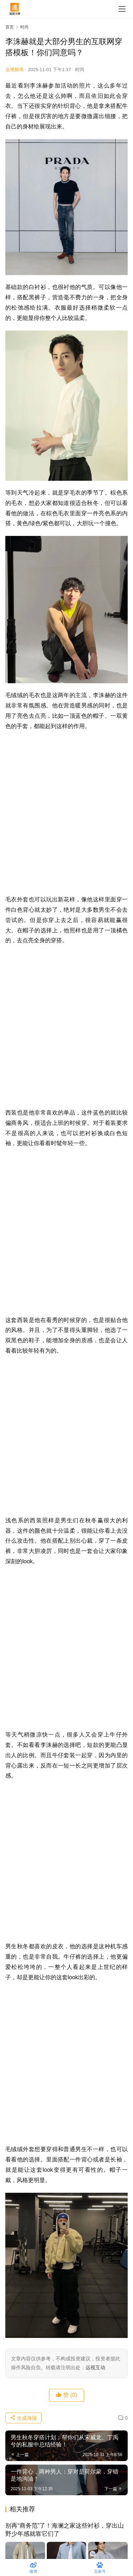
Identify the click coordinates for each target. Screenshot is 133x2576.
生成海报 (23, 2418)
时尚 (79, 69)
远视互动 (95, 2367)
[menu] (122, 8)
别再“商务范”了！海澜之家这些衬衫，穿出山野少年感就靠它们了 (64, 2529)
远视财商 (14, 69)
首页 (9, 27)
